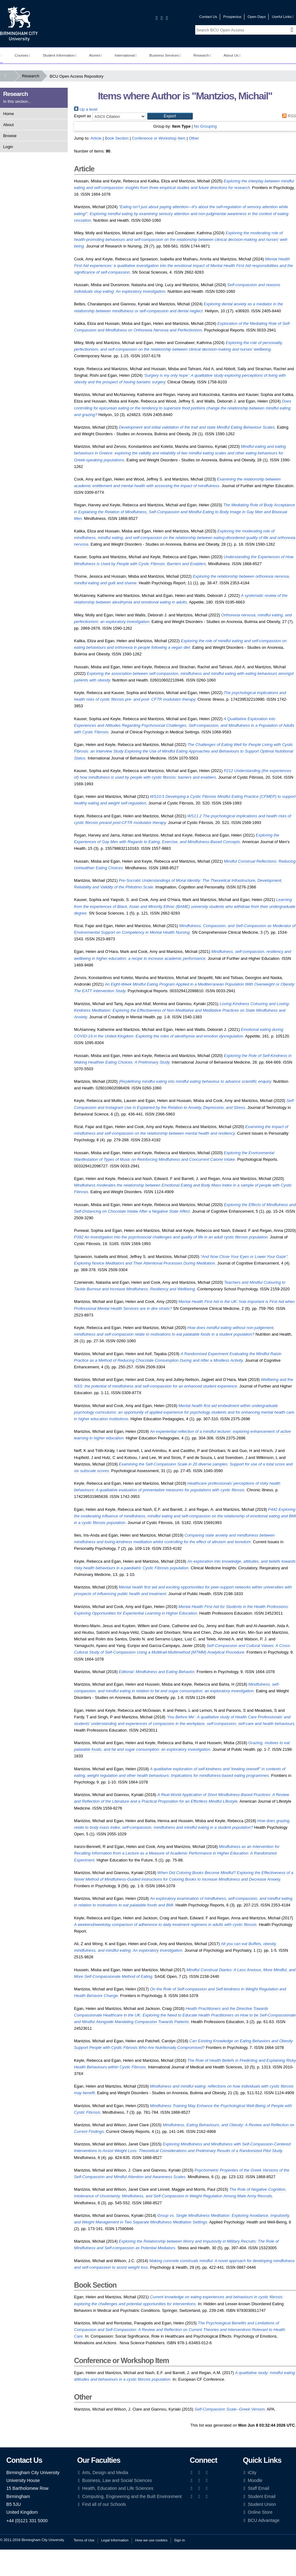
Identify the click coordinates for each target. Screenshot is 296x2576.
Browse (10, 135)
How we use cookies (151, 2540)
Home (8, 113)
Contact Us (208, 17)
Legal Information (114, 2540)
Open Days (257, 17)
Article (96, 138)
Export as (82, 116)
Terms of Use (84, 2540)
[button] (170, 116)
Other (194, 138)
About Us (232, 55)
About (8, 124)
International (126, 55)
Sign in (179, 2540)
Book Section (116, 138)
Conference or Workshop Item (158, 138)
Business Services (165, 55)
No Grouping (205, 126)
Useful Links (282, 17)
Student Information (60, 55)
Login (8, 146)
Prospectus (232, 17)
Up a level (85, 109)
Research (202, 55)
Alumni (95, 55)
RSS (288, 116)
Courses (22, 55)
